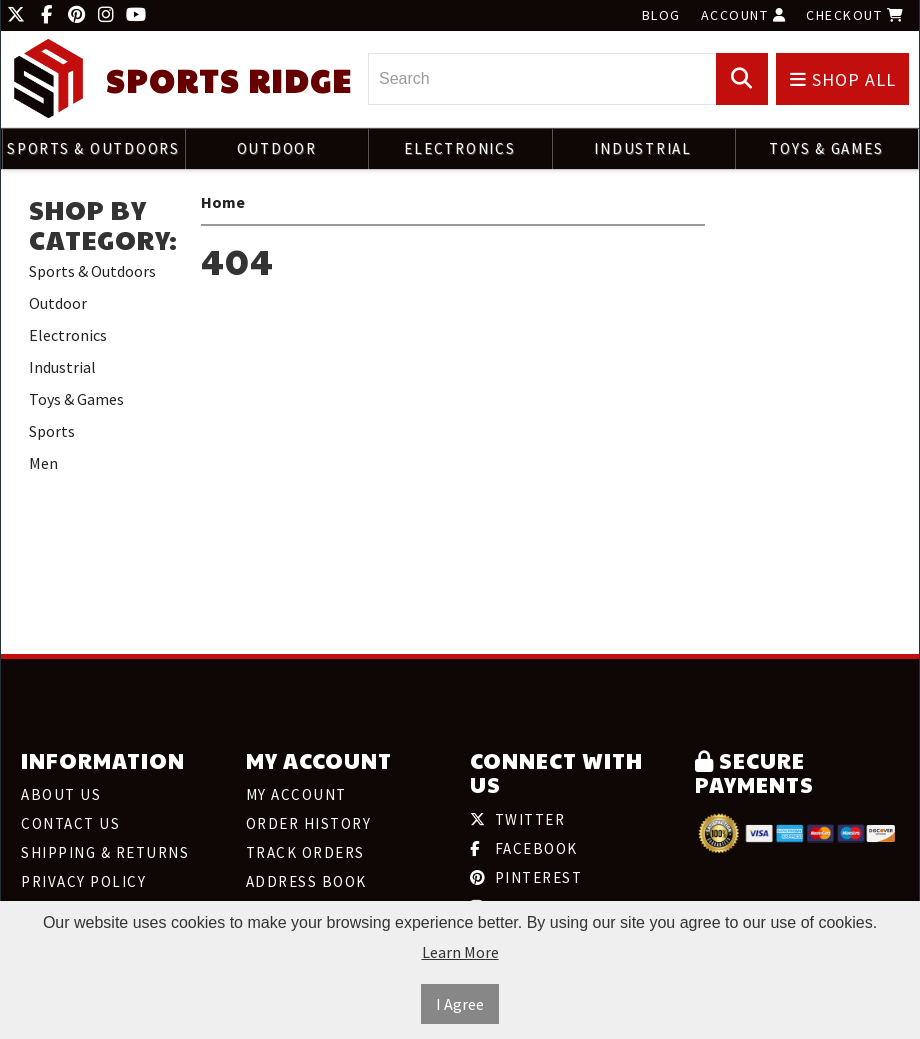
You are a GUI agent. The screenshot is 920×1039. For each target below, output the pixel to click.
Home (223, 202)
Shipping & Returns (105, 852)
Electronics (459, 148)
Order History (309, 823)
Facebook (524, 848)
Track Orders (305, 852)
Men (43, 463)
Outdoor (277, 148)
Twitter (517, 819)
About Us (61, 794)
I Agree (460, 1004)
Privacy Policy (83, 881)
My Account (296, 794)
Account (744, 15)
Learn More (460, 952)
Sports (52, 431)
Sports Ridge (229, 80)
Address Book (306, 881)
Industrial (643, 148)
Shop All (843, 79)
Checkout (855, 15)
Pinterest (526, 877)
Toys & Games (826, 148)
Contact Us (70, 823)
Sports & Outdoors (93, 148)
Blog (661, 15)
